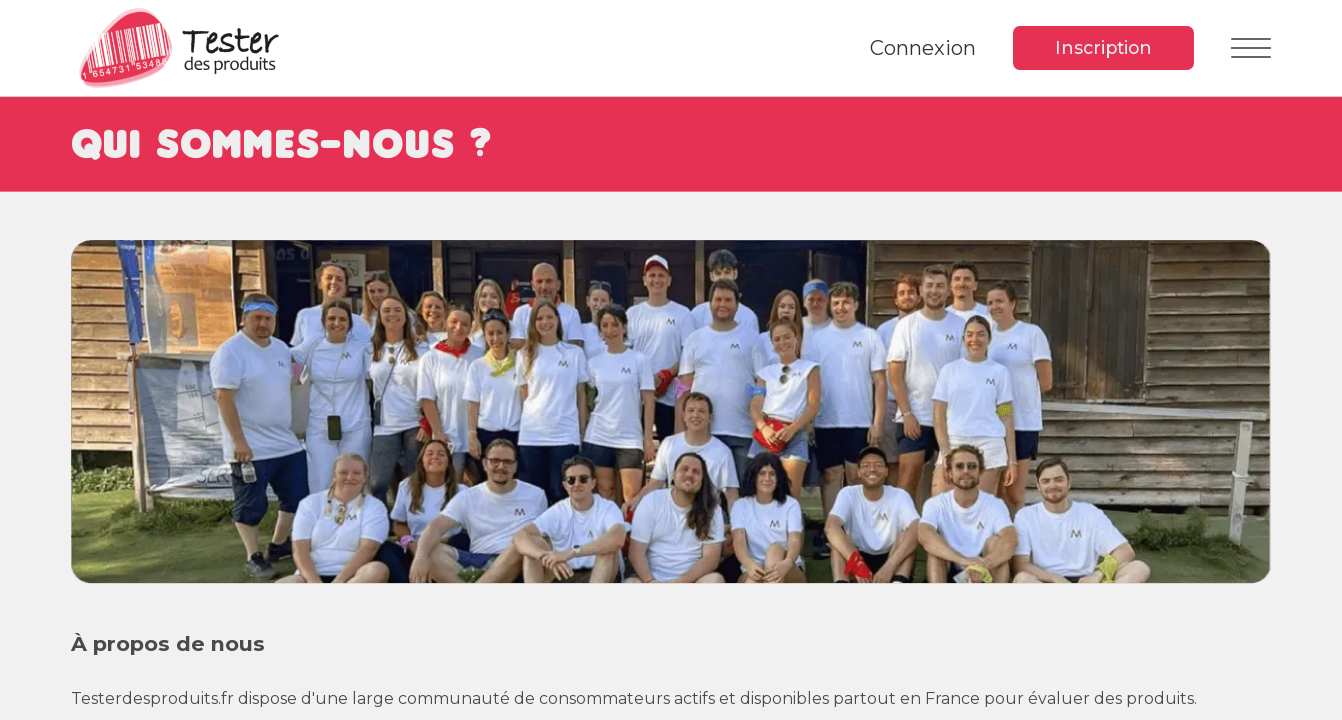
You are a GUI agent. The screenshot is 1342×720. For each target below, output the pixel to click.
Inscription (1103, 47)
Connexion (923, 48)
